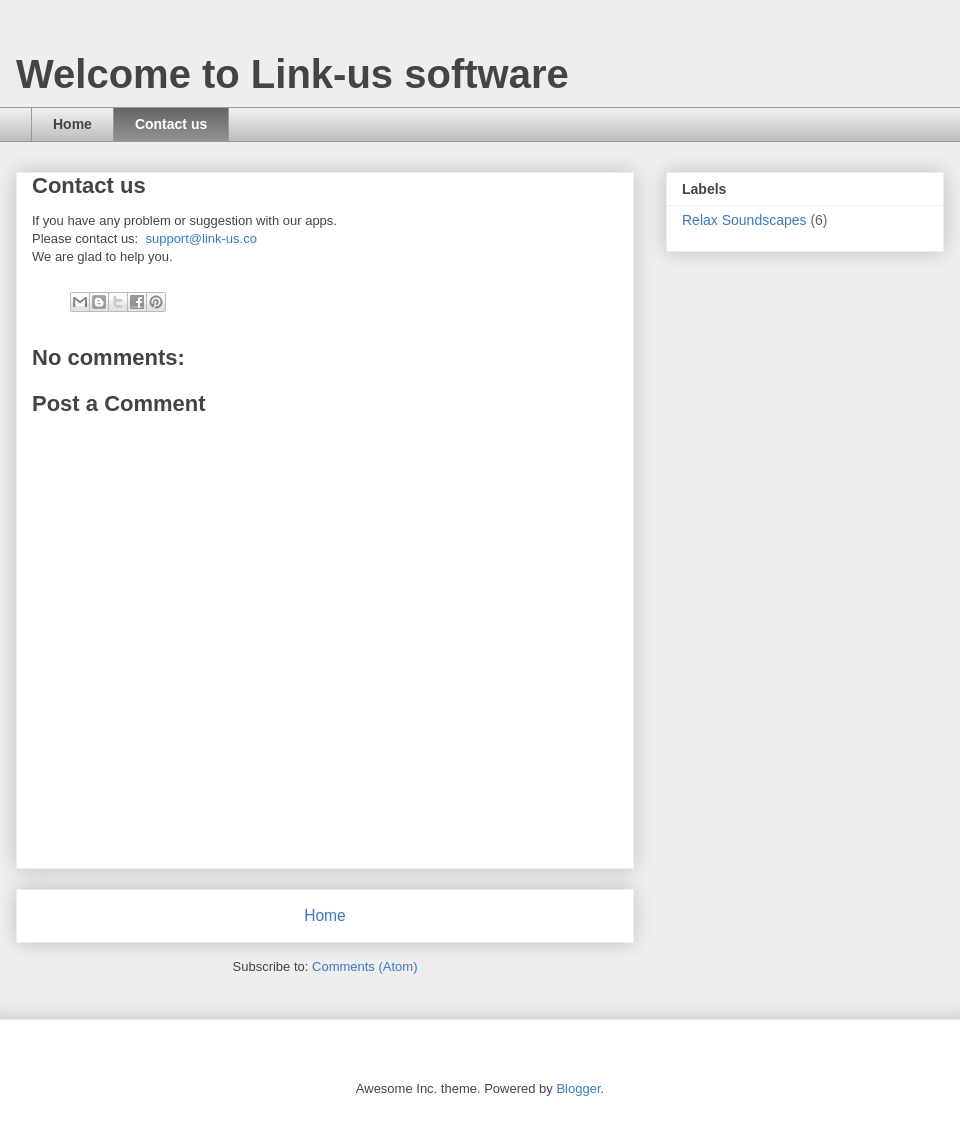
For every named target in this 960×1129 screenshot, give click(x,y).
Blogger (578, 1088)
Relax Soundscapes (744, 220)
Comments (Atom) (364, 966)
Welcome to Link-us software (292, 74)
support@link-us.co (200, 238)
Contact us (171, 124)
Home (72, 124)
